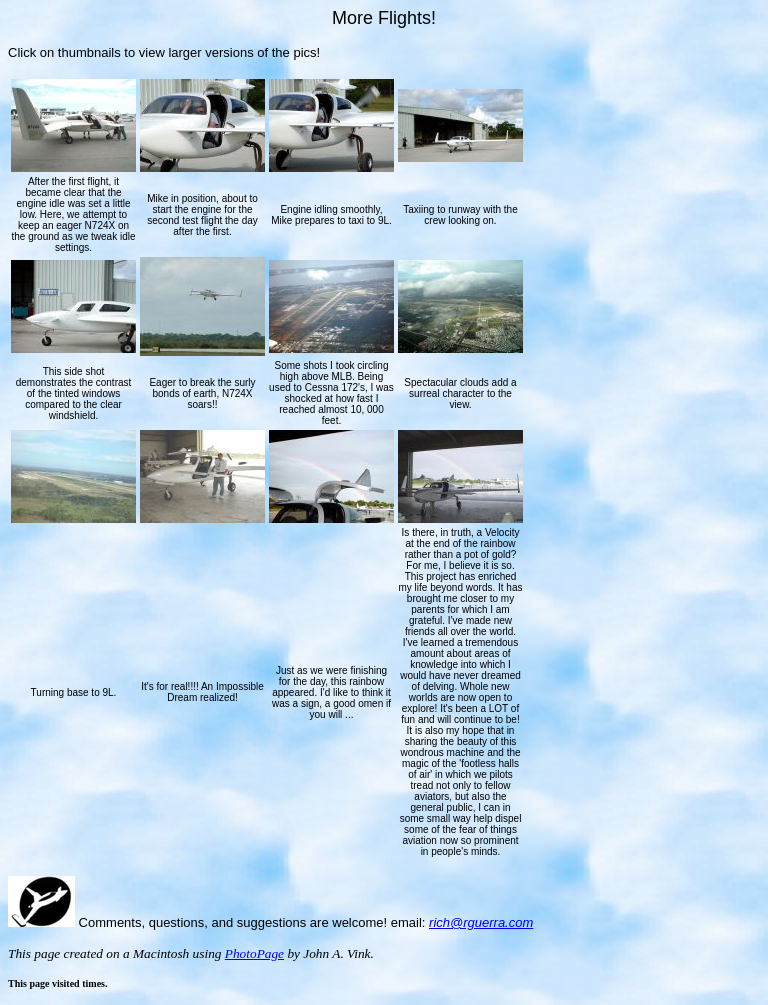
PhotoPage (254, 953)
